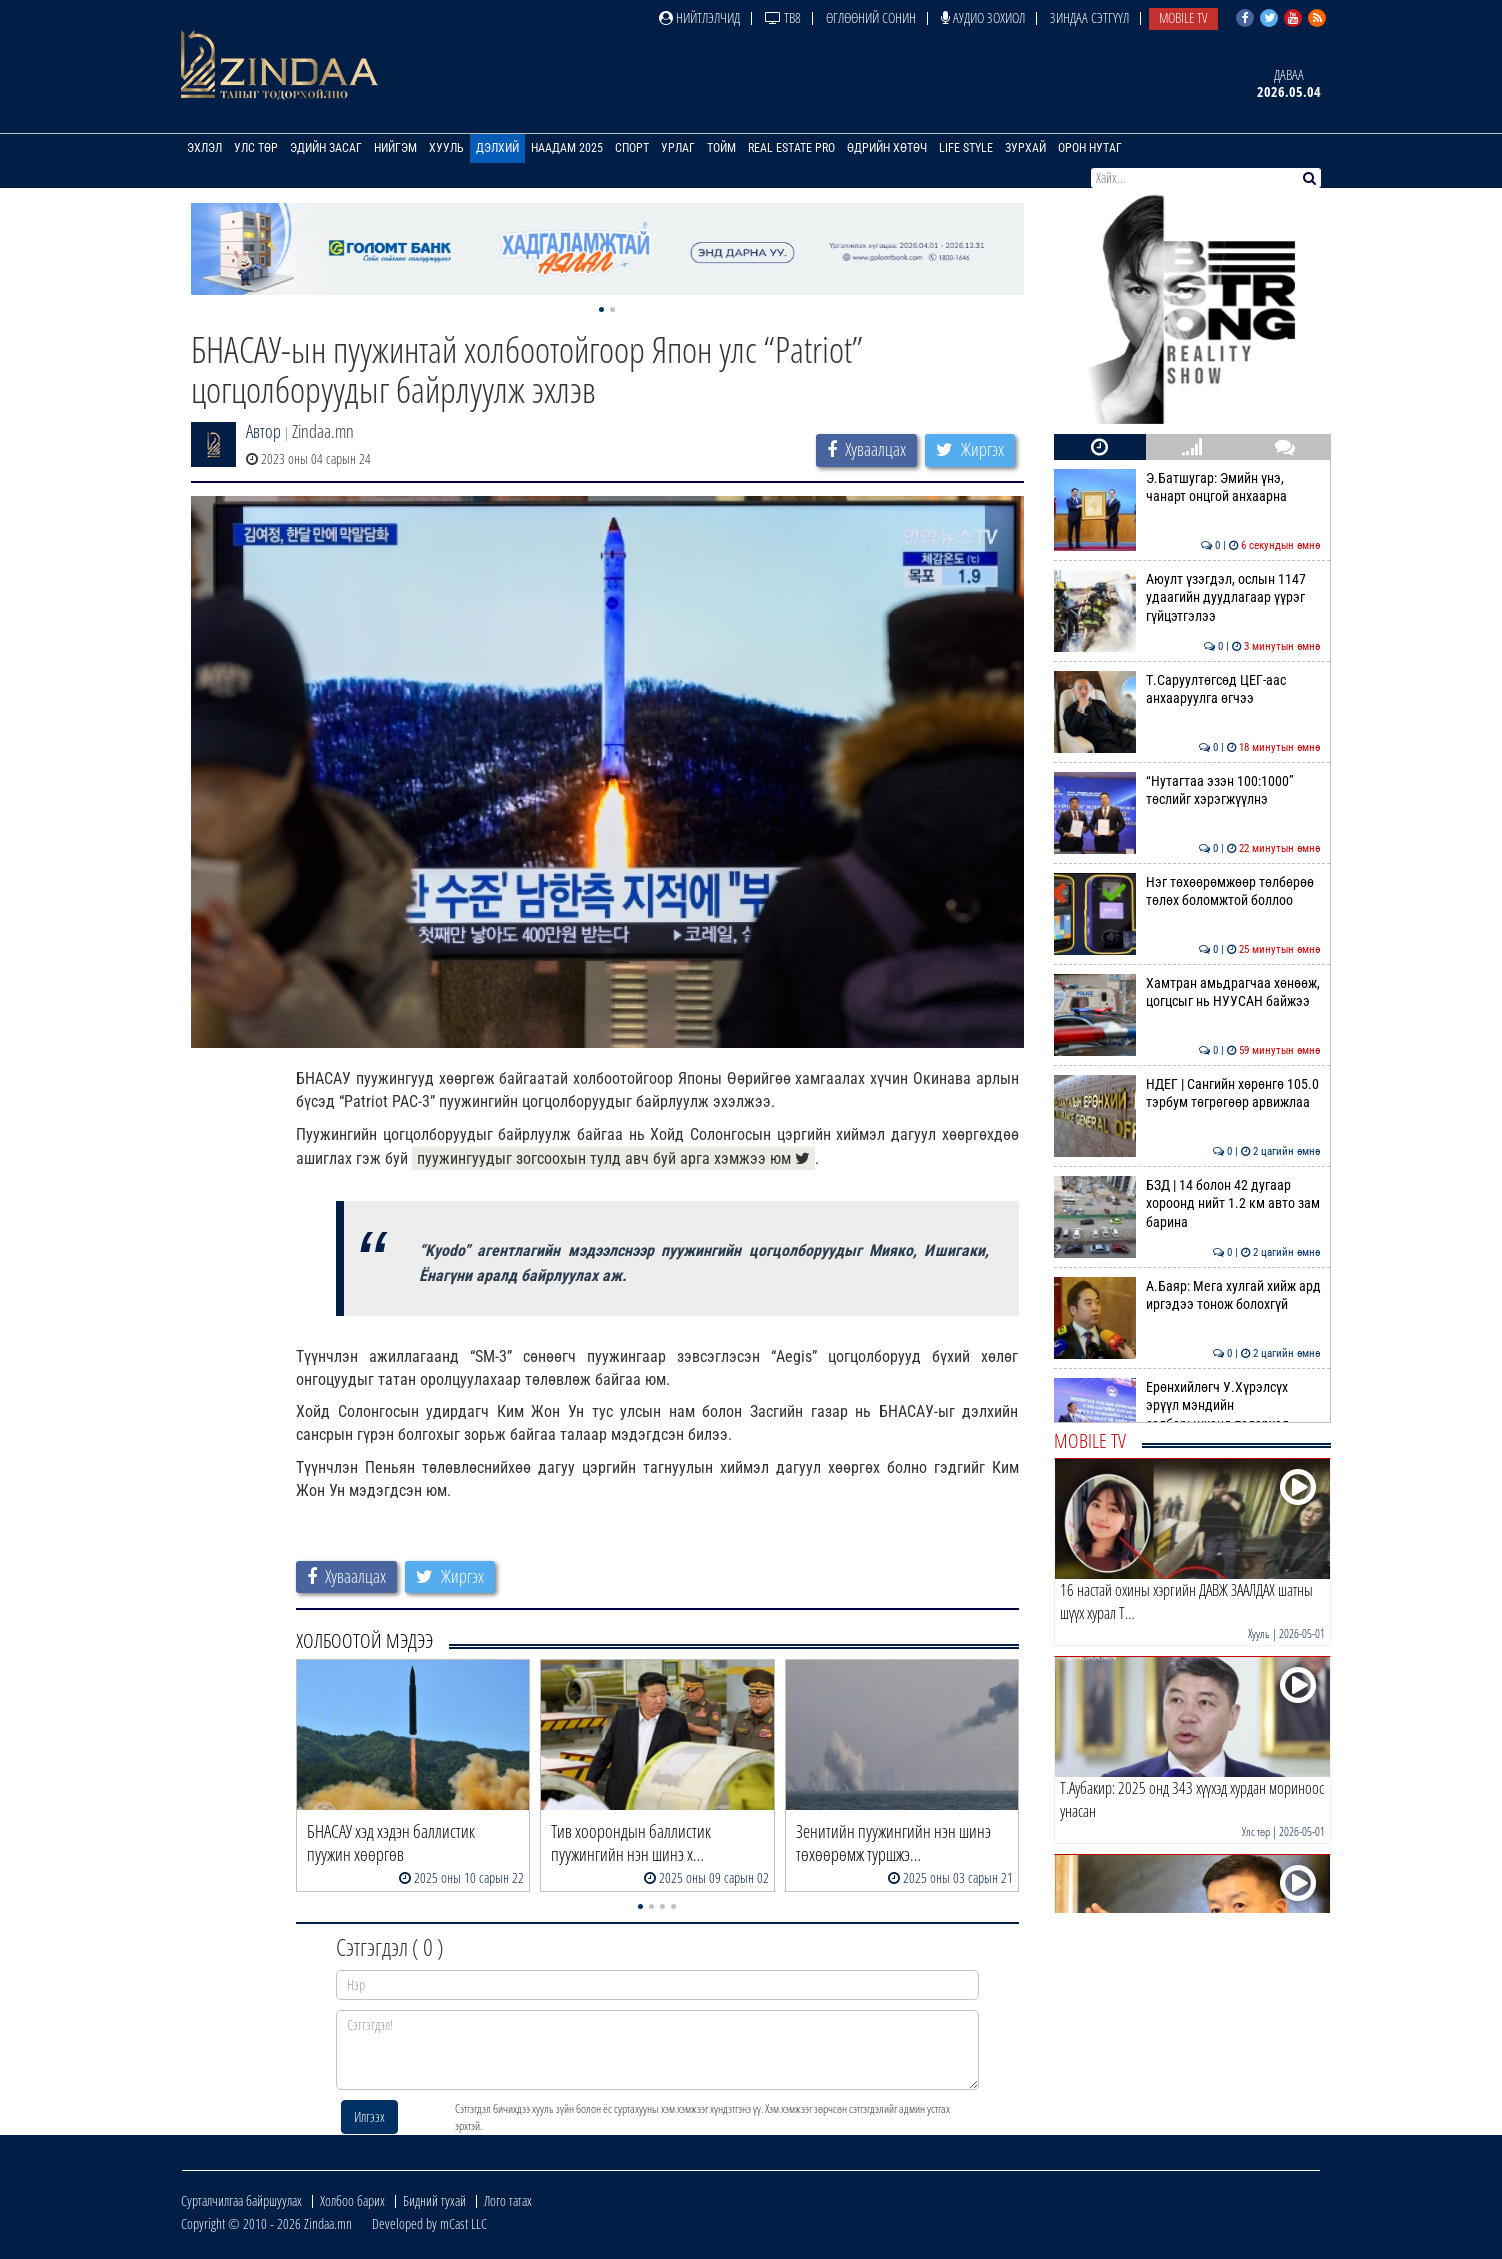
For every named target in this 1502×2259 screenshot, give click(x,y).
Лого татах (508, 2200)
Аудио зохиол (983, 17)
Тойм (721, 148)
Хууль (446, 148)
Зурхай (1025, 148)
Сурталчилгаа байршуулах (241, 2200)
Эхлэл (204, 148)
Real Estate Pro (791, 148)
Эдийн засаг (326, 148)
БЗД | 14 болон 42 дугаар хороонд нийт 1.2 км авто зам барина (1187, 1203)
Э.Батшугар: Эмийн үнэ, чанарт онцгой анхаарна (1187, 487)
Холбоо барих (352, 2200)
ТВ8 (783, 17)
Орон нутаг (1090, 148)
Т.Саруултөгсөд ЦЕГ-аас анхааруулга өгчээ (1187, 689)
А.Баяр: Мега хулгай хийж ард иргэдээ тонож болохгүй (1187, 1295)
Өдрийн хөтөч (887, 148)
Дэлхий (497, 148)
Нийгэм (395, 148)
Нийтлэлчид (699, 17)
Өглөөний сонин (871, 17)
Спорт (632, 148)
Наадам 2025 (567, 148)
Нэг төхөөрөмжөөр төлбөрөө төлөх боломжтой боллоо (1187, 891)
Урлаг (678, 148)
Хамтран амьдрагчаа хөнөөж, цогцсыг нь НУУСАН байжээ (1187, 992)
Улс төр (256, 148)
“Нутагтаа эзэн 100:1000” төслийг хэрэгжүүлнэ (1187, 790)
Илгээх (369, 2116)
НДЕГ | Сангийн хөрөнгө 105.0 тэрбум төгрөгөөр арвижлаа (1187, 1093)
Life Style (966, 148)
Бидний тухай (434, 2200)
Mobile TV (1183, 17)
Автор (263, 431)
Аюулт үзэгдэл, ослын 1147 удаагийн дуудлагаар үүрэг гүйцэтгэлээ (1187, 597)
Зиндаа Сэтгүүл (1089, 17)
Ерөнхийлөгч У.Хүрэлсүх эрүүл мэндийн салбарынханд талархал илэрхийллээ (1187, 1414)
